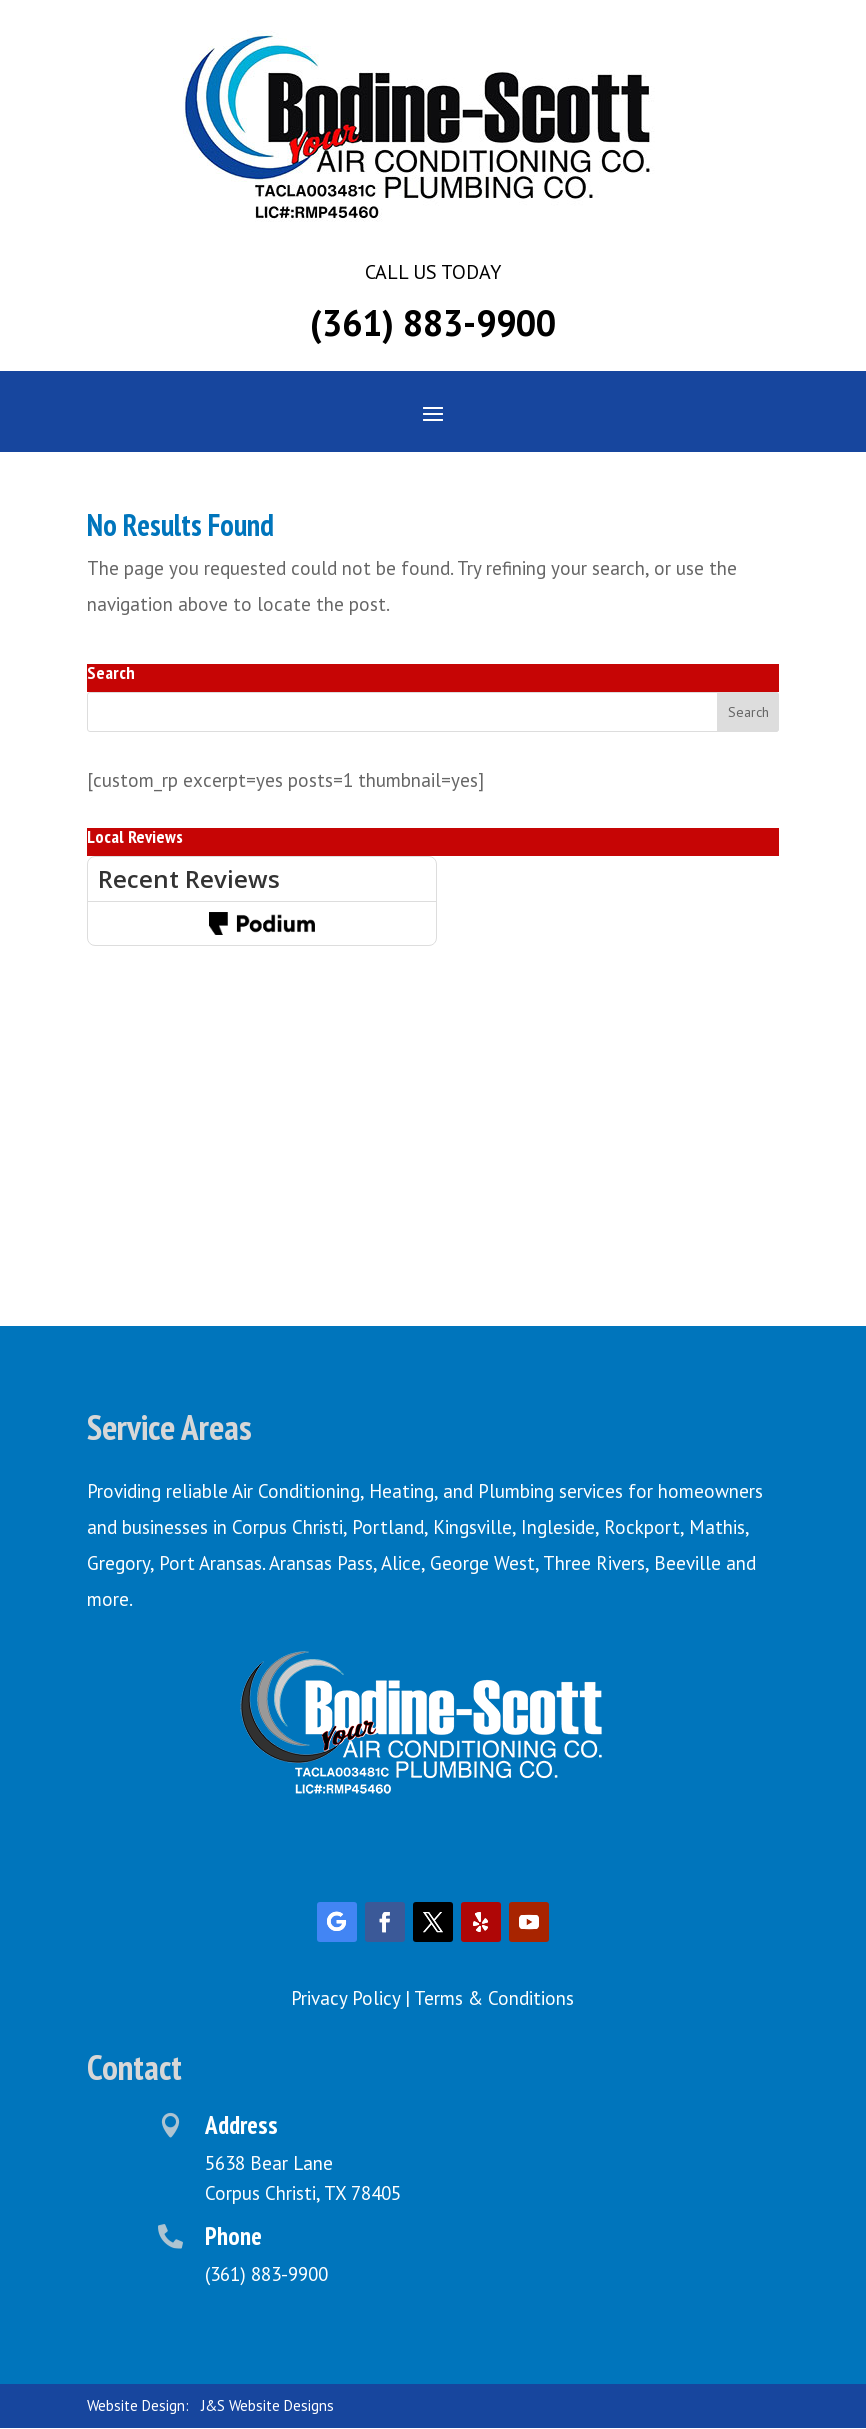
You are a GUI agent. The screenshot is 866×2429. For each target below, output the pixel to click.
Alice (401, 1563)
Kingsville (472, 1527)
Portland (388, 1527)
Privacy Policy (345, 1998)
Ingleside (558, 1527)
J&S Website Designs (267, 2405)
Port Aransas (210, 1563)
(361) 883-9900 (433, 322)
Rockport (642, 1527)
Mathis (717, 1527)
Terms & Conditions (494, 1998)
